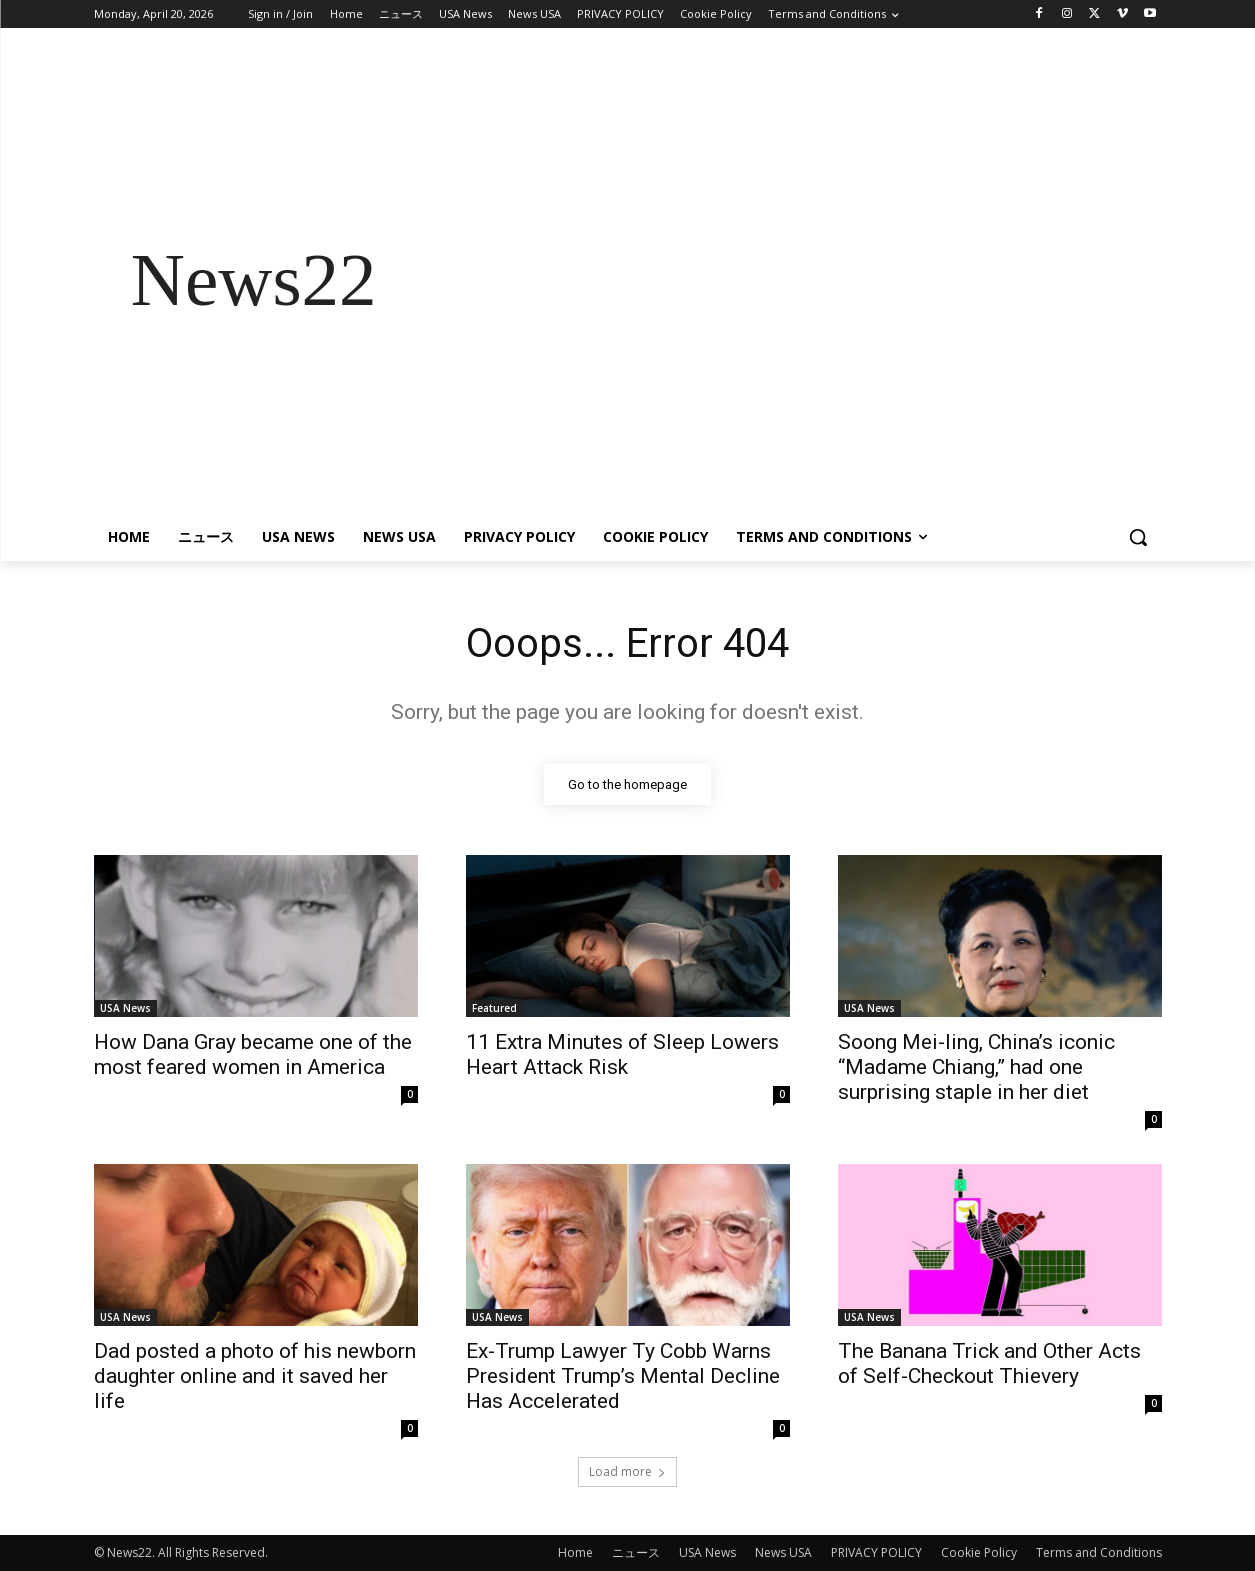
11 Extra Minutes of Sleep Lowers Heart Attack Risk (622, 1054)
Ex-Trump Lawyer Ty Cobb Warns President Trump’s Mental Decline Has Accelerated (623, 1376)
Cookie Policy (979, 1552)
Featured (494, 1008)
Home (575, 1552)
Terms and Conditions (1099, 1552)
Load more (627, 1471)
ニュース (636, 1552)
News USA (783, 1552)
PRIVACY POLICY (876, 1552)
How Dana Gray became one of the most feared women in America (253, 1054)
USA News (125, 1008)
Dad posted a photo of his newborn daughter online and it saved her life (255, 1376)
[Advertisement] (788, 280)
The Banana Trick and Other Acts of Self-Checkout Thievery (989, 1363)
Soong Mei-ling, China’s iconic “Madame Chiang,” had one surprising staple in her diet (976, 1067)
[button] (1138, 537)
